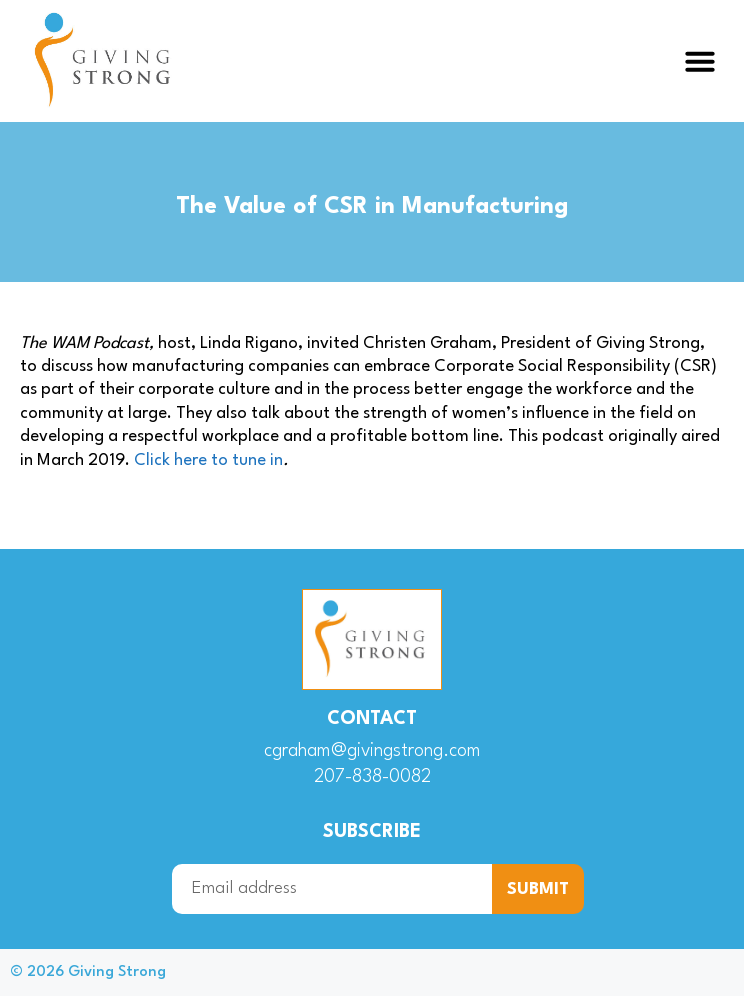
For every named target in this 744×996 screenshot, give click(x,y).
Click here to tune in (208, 460)
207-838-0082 (372, 777)
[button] (700, 61)
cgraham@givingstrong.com (372, 751)
